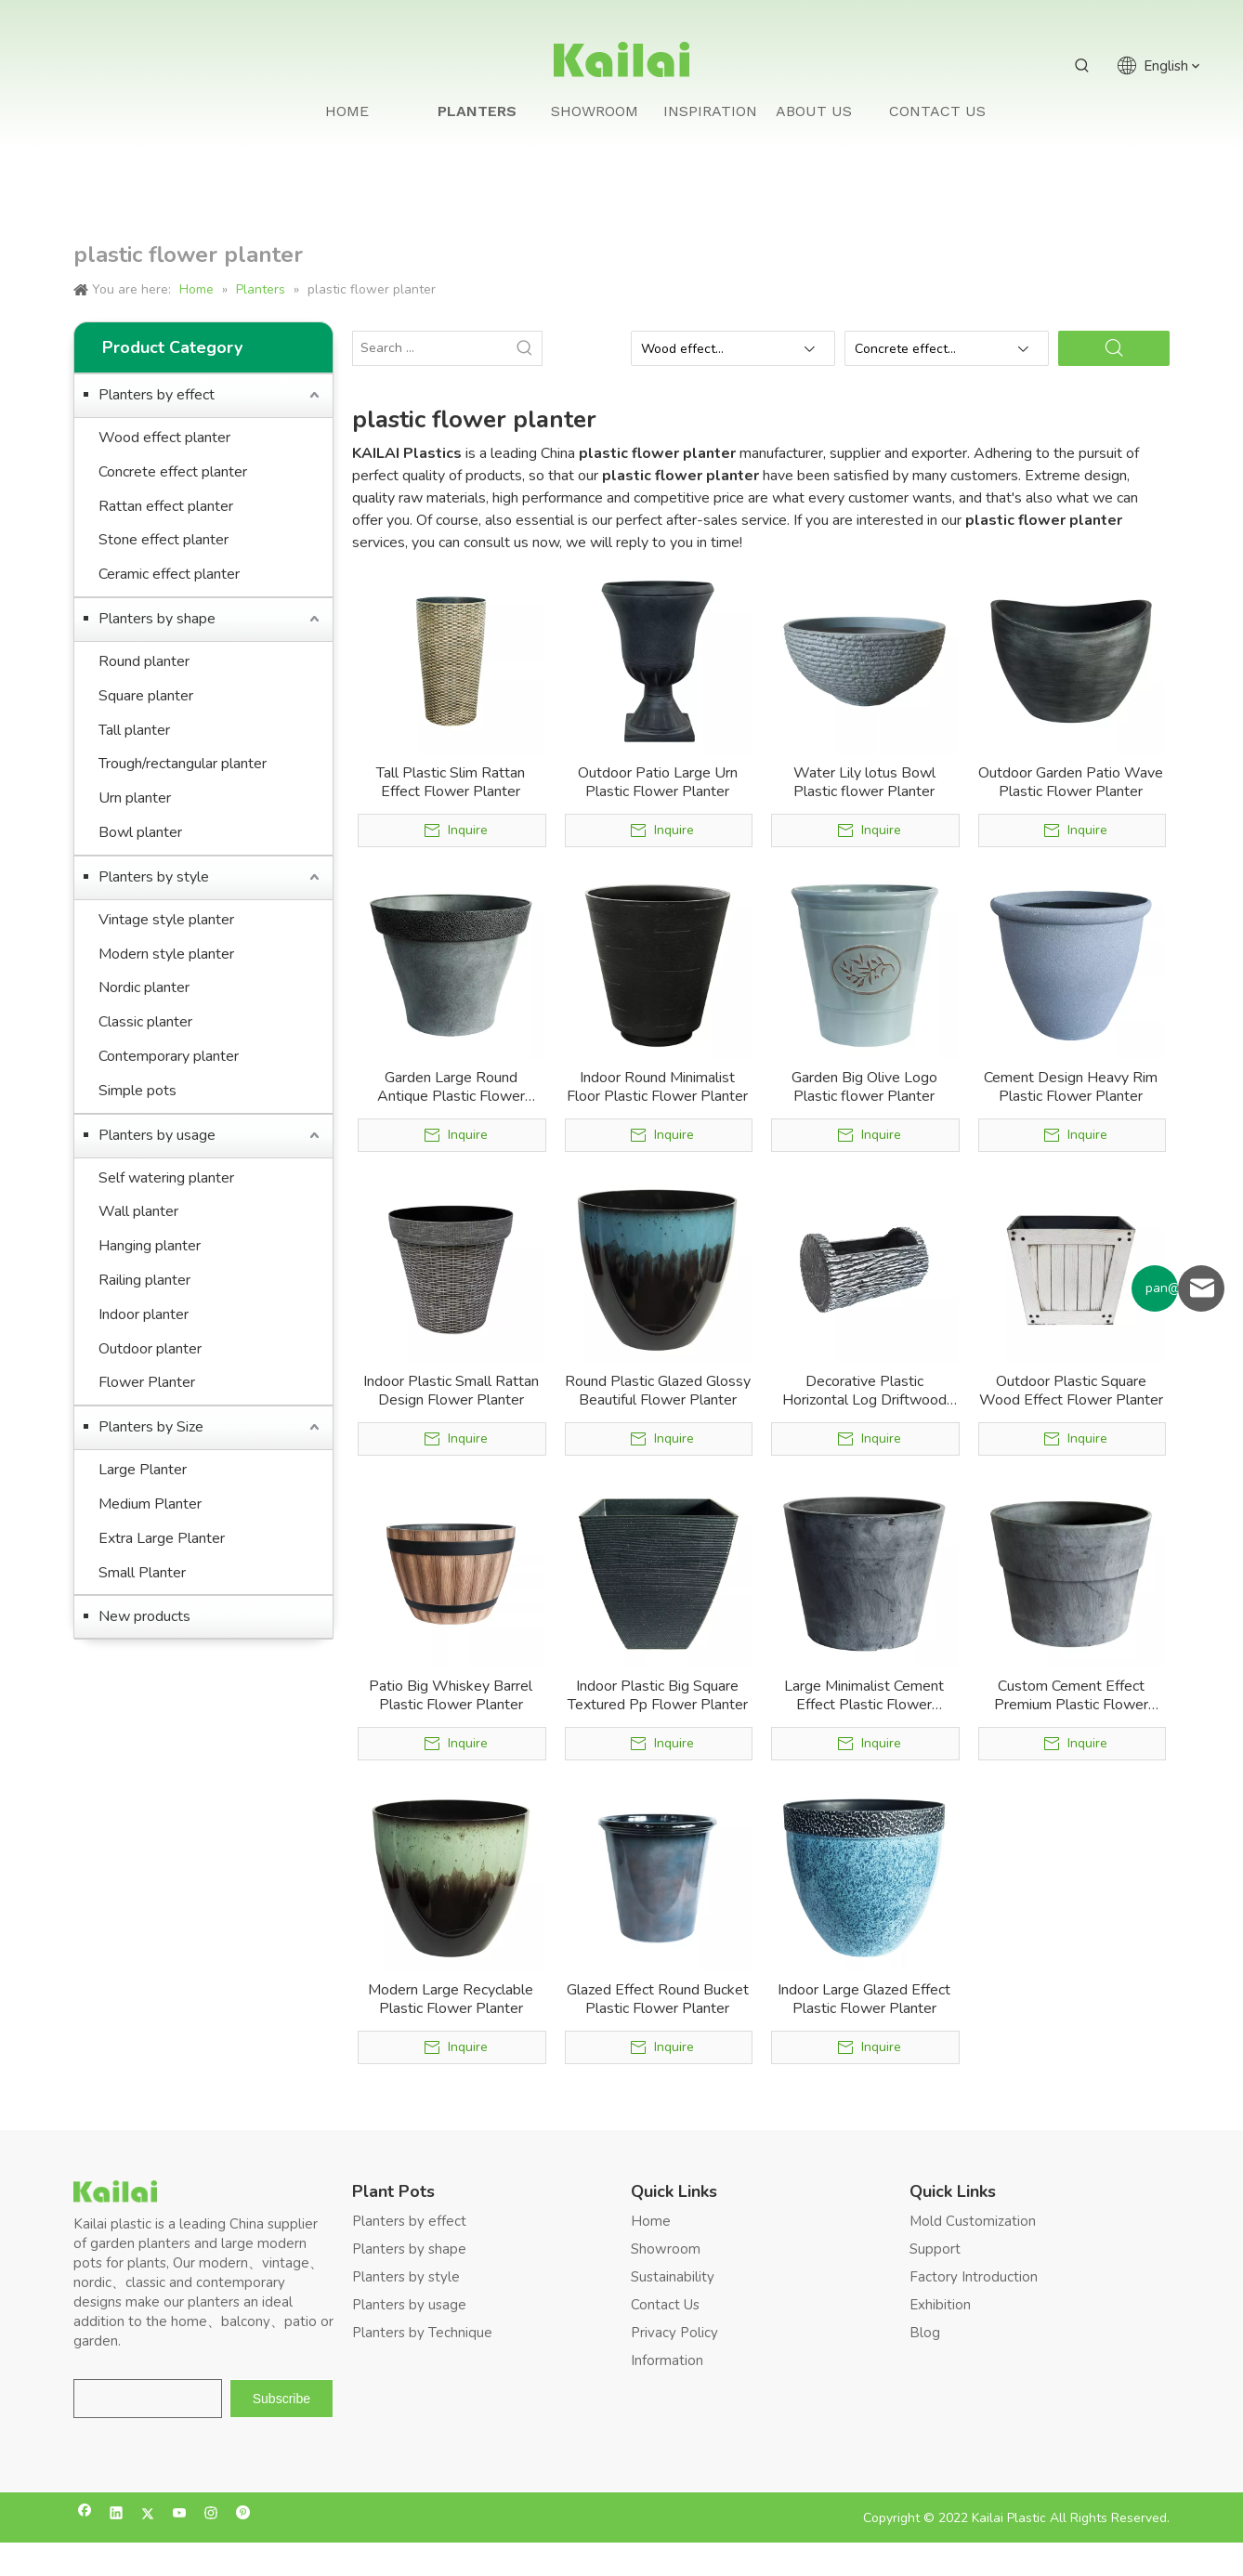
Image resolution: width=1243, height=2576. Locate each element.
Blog (924, 2332)
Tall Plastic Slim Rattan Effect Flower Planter (450, 782)
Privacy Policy (674, 2332)
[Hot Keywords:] (1082, 66)
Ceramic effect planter (169, 574)
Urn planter (134, 798)
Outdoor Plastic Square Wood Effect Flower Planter (1071, 1390)
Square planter (145, 696)
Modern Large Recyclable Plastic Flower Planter (450, 1999)
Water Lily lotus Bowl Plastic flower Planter (864, 782)
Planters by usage (157, 1135)
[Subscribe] (281, 2398)
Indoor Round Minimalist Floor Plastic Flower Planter (657, 1086)
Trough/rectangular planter (182, 763)
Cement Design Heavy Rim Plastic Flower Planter (1071, 1086)
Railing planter (144, 1280)
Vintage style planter (166, 919)
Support (935, 2249)
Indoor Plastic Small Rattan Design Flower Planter (451, 1390)
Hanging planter (149, 1246)
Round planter (144, 661)
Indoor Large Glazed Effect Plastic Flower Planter (864, 1999)
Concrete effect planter (172, 472)
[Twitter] (148, 2515)
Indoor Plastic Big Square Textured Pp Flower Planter (658, 1695)
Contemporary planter (168, 1056)
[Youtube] (179, 2515)
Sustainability (672, 2277)
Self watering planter (166, 1178)
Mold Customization (972, 2221)
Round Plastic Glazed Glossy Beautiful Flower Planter (658, 1390)
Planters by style (153, 877)
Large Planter (142, 1469)
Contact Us (665, 2304)
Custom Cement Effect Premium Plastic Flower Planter (1071, 1695)
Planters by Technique (422, 2332)
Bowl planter (140, 832)
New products (144, 1616)
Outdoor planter (150, 1349)
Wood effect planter (164, 437)
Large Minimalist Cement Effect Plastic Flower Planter (864, 1695)
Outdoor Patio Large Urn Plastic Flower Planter (658, 782)
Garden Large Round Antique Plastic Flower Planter (451, 1086)
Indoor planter (143, 1314)
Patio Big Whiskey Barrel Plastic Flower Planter (450, 1695)
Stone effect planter (163, 540)
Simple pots (137, 1090)
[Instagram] (211, 2515)
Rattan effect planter (165, 506)
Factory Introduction (973, 2277)
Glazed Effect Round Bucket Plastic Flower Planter (658, 1999)
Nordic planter (144, 987)
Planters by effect (156, 395)
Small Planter (142, 1573)
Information (667, 2360)
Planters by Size (150, 1427)
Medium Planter (150, 1504)
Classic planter (145, 1022)
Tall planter (134, 730)
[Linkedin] (116, 2515)
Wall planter (138, 1211)
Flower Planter (146, 1382)
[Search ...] (430, 348)
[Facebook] (85, 2515)
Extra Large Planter (161, 1538)
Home (651, 2221)
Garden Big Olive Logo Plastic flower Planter (864, 1086)
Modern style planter (166, 954)
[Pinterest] (243, 2515)
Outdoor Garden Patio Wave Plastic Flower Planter (1070, 782)
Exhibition (940, 2304)
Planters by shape (157, 618)
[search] (147, 2398)
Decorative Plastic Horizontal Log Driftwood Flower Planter (864, 1390)
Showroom (665, 2249)
